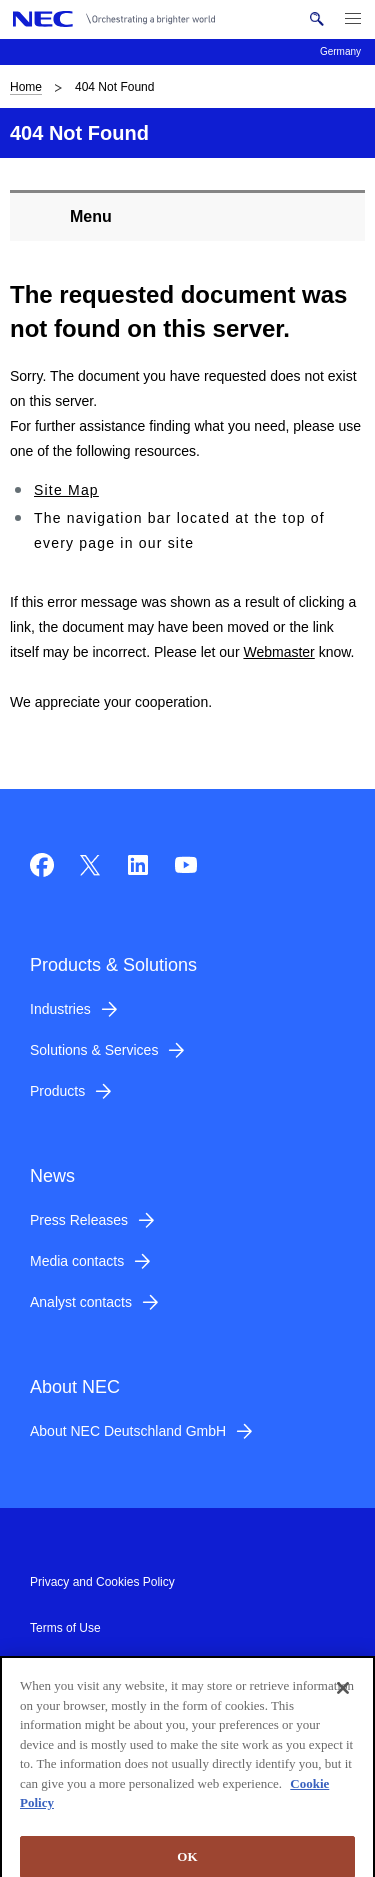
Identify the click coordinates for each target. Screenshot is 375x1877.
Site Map (66, 490)
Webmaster (278, 652)
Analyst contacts (81, 1302)
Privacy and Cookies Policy (102, 1582)
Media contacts (77, 1261)
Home (26, 87)
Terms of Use (65, 1628)
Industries (60, 1009)
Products (57, 1091)
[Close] (343, 1693)
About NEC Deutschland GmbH (128, 1431)
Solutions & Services (94, 1050)
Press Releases (79, 1220)
